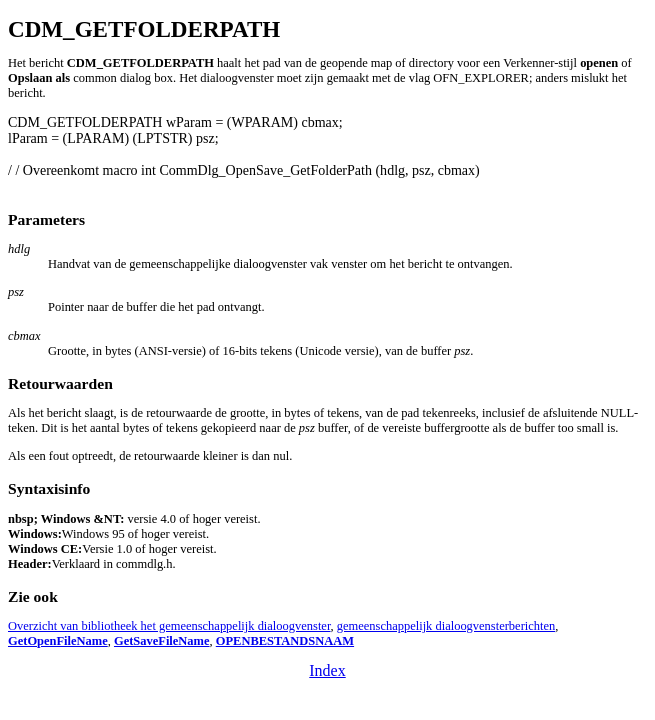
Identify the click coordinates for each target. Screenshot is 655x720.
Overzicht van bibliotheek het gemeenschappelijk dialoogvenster (169, 626)
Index (327, 670)
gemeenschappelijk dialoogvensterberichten (446, 626)
